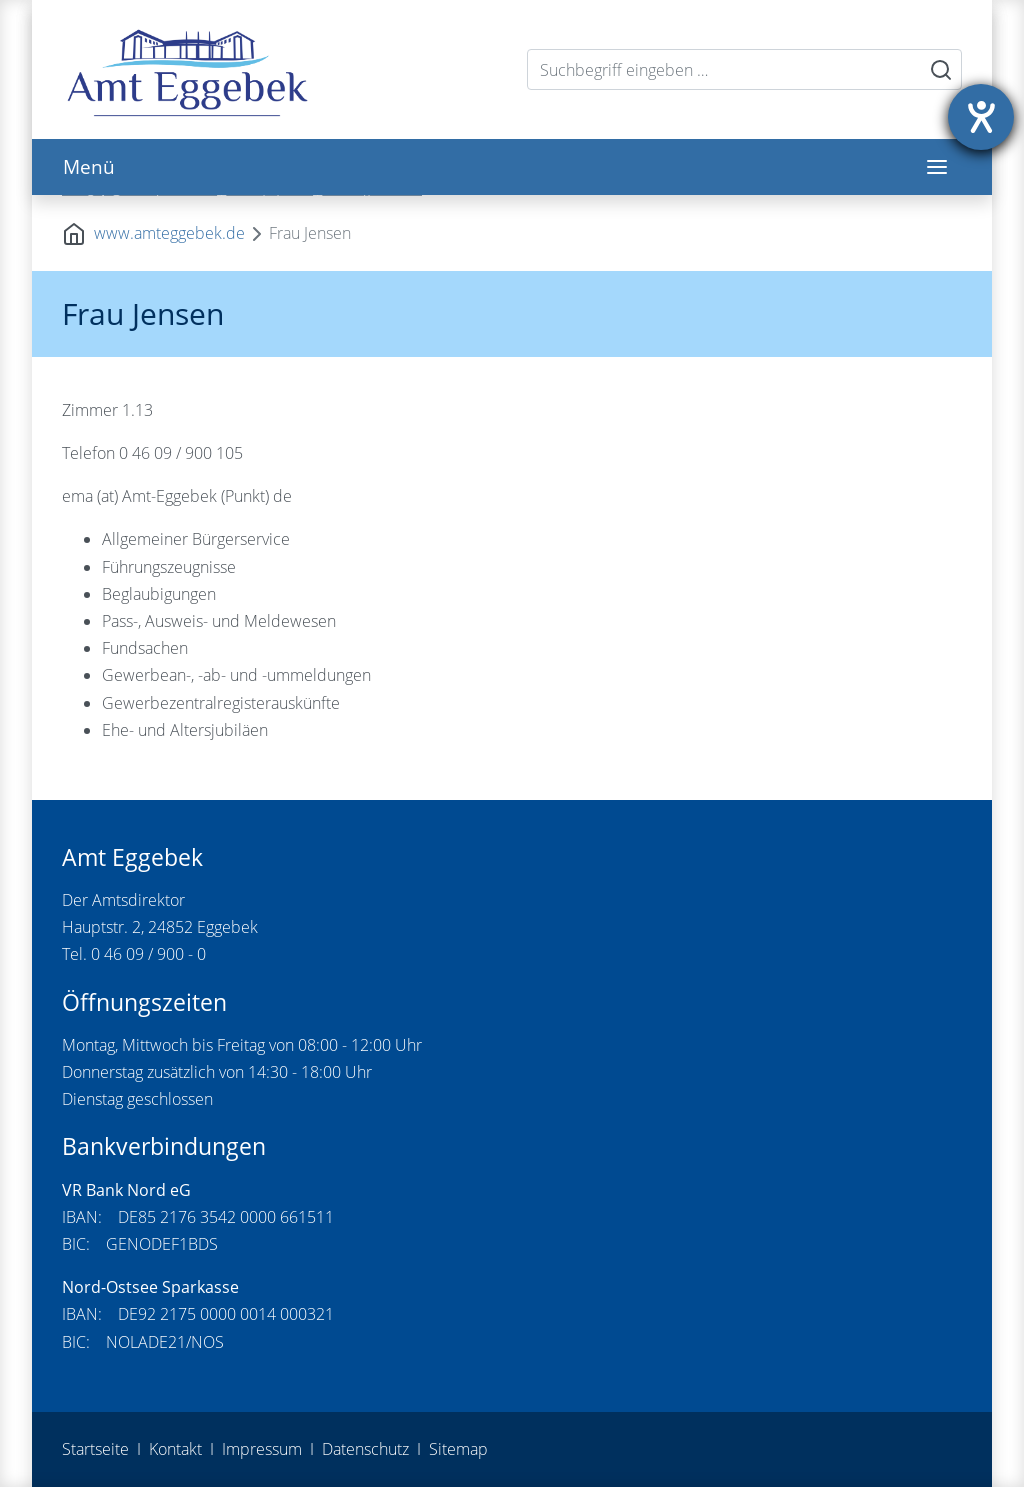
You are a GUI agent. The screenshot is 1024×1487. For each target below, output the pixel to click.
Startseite (95, 1449)
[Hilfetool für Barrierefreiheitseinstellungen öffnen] (981, 117)
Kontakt (175, 1449)
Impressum (262, 1449)
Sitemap (458, 1449)
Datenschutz (365, 1449)
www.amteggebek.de (169, 233)
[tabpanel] (512, 195)
